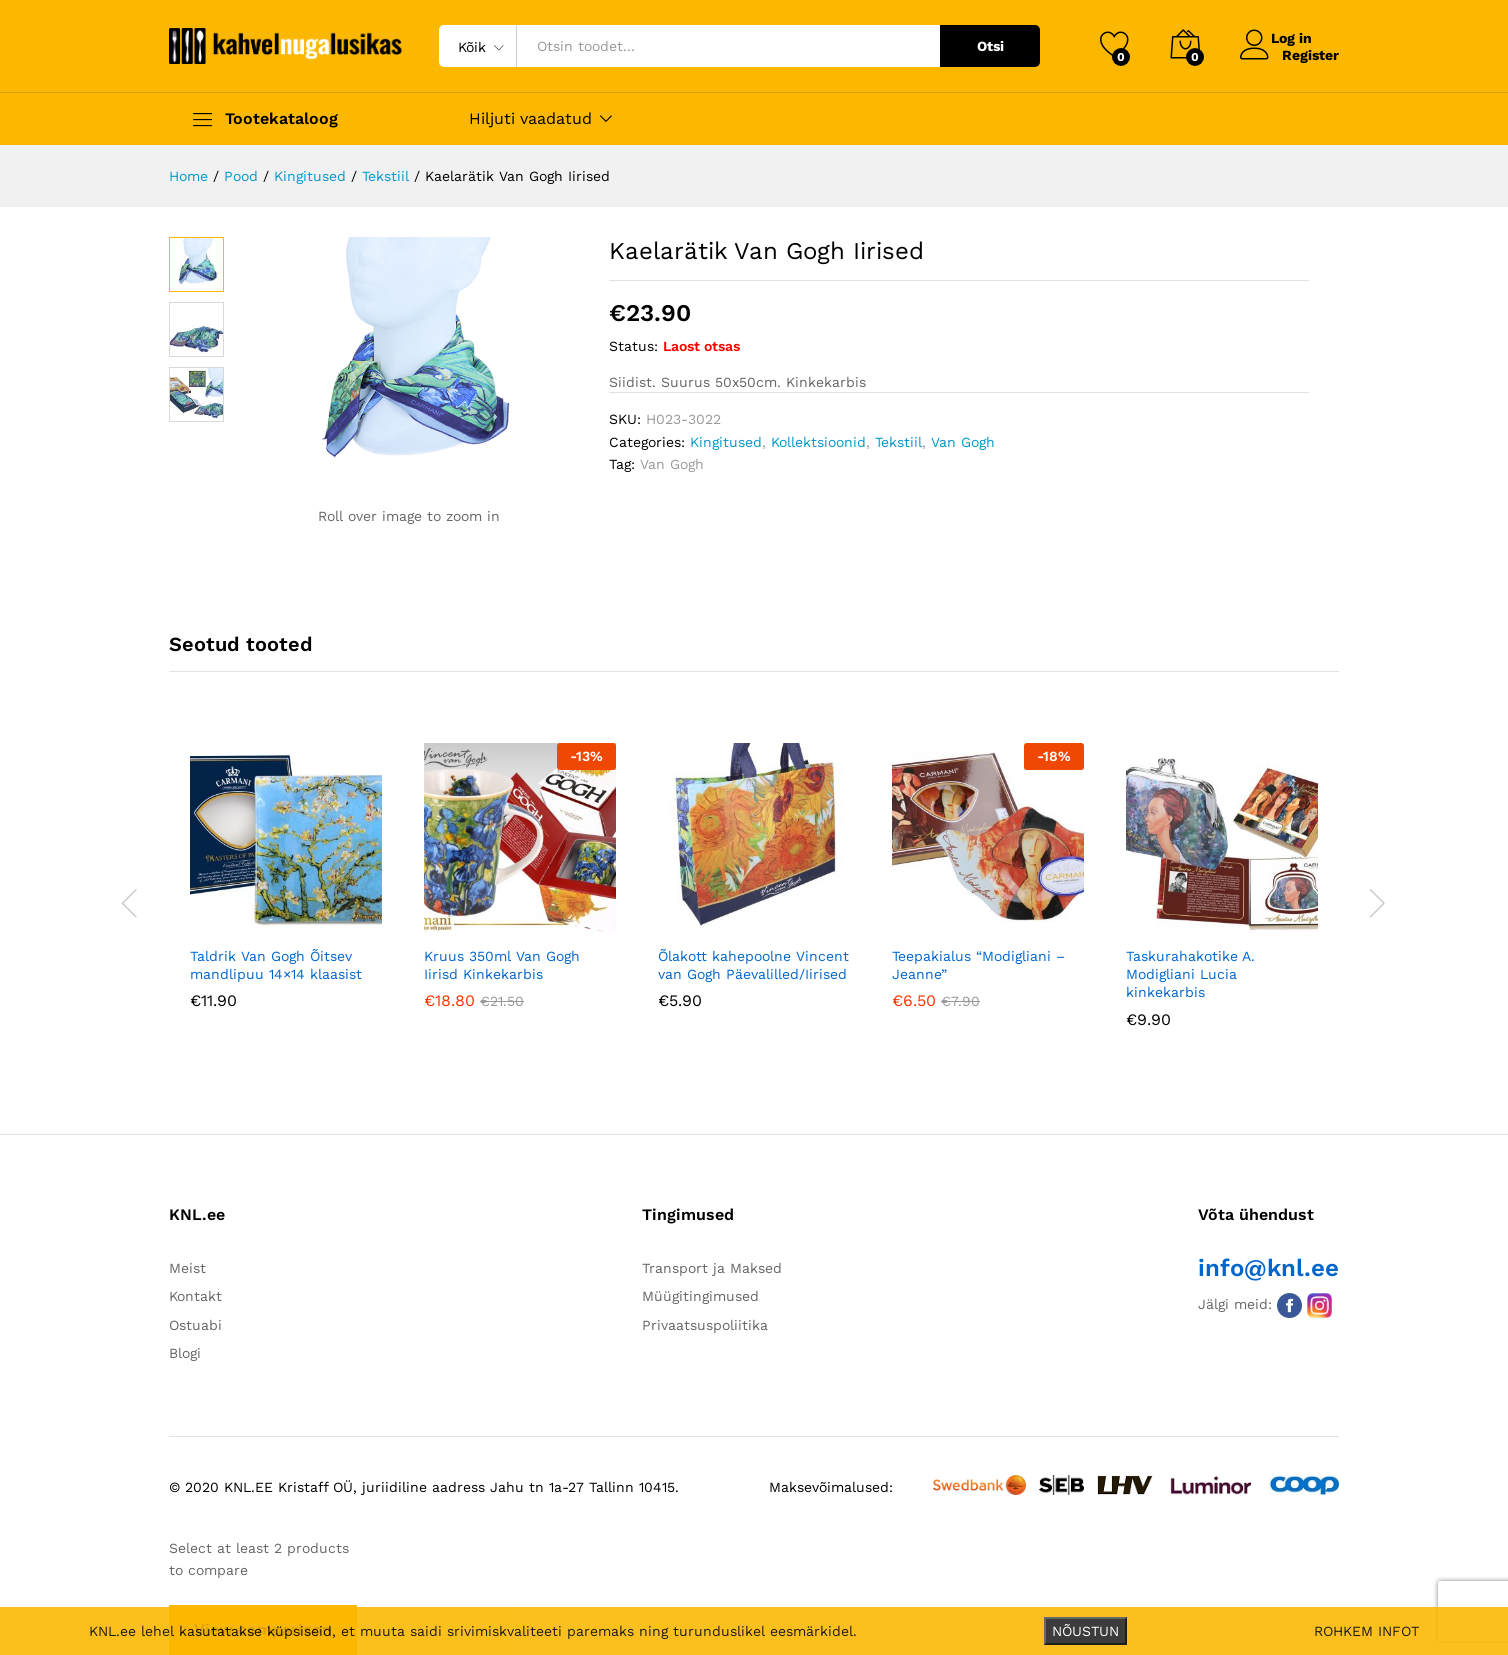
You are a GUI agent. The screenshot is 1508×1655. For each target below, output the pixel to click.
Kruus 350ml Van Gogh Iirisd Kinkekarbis (502, 965)
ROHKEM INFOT (1366, 1631)
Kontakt (195, 1296)
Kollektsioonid (818, 442)
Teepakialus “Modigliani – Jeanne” (978, 965)
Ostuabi (195, 1325)
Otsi (990, 46)
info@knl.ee (1268, 1268)
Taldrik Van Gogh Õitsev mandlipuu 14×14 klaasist (276, 965)
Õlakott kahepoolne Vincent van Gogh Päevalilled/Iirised (753, 965)
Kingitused (726, 442)
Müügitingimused (700, 1296)
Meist (187, 1268)
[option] (286, 891)
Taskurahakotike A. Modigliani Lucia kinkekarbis (1190, 974)
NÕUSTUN (1085, 1631)
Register (1310, 54)
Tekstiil (898, 442)
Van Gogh (963, 442)
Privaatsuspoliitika (705, 1325)
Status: (633, 346)
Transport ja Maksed (712, 1268)
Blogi (185, 1353)
